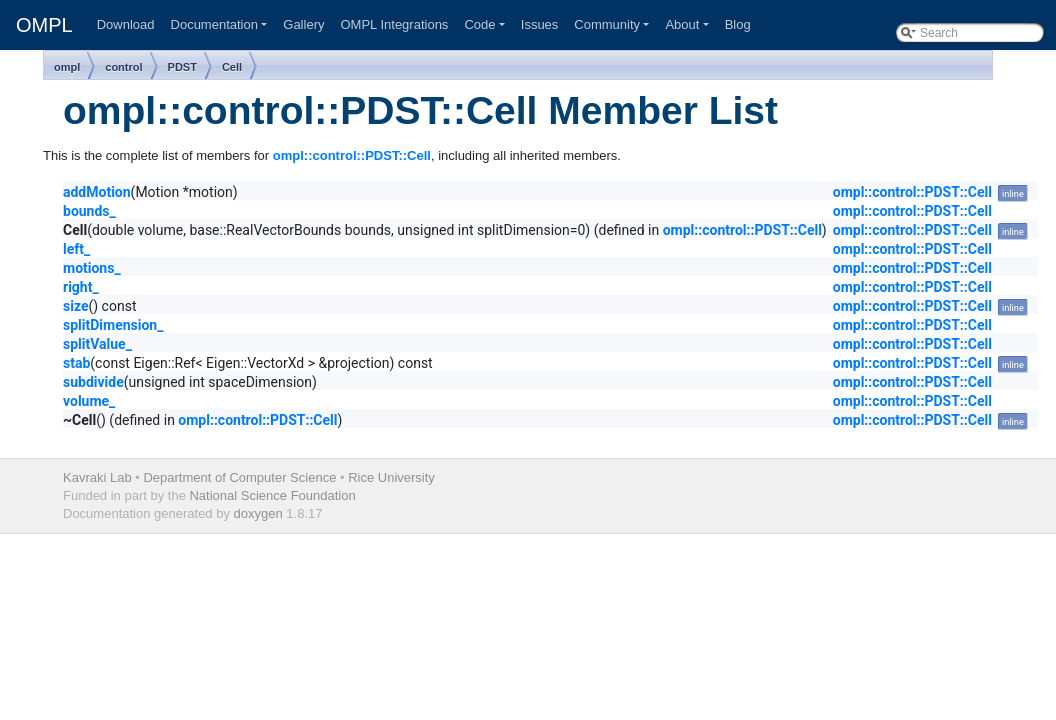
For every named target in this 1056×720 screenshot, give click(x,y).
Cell (232, 67)
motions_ (92, 268)
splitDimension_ (113, 325)
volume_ (89, 401)
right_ (81, 287)
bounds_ (89, 211)
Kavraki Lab (97, 477)
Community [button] (607, 24)
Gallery (303, 24)
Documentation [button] (214, 24)
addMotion (97, 192)
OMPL (44, 25)
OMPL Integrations (394, 24)
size (75, 306)
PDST (182, 67)
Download (126, 24)
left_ (76, 249)
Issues (540, 24)
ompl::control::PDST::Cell (352, 155)
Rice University (391, 477)
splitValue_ (97, 344)
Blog (738, 24)
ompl (67, 67)
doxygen (258, 513)
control (123, 67)
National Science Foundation (272, 495)
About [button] (682, 24)
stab (76, 363)
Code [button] (479, 24)
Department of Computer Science (239, 477)
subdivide (93, 382)
